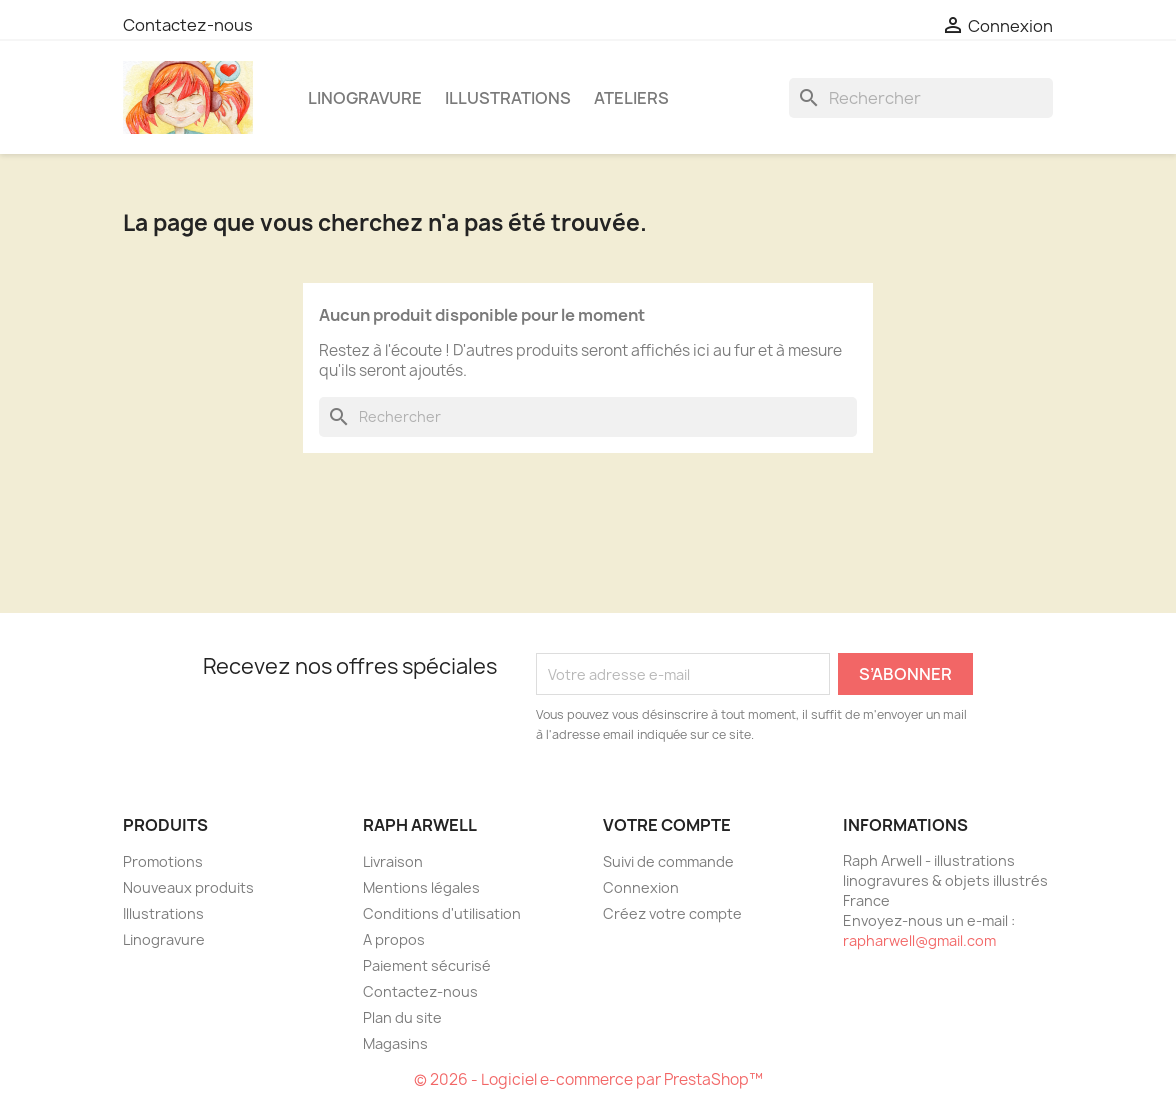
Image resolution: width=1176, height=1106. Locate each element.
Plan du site (402, 1017)
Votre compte (667, 825)
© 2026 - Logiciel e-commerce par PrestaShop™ (588, 1079)
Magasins (395, 1043)
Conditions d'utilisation (442, 913)
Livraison (393, 861)
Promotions (163, 861)
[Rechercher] (921, 98)
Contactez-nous (188, 25)
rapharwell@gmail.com (919, 940)
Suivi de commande (668, 861)
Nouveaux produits (188, 887)
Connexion (641, 887)
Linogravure (365, 98)
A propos (394, 939)
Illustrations (508, 98)
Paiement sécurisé (427, 965)
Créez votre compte (672, 913)
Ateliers (631, 98)
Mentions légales (421, 887)
